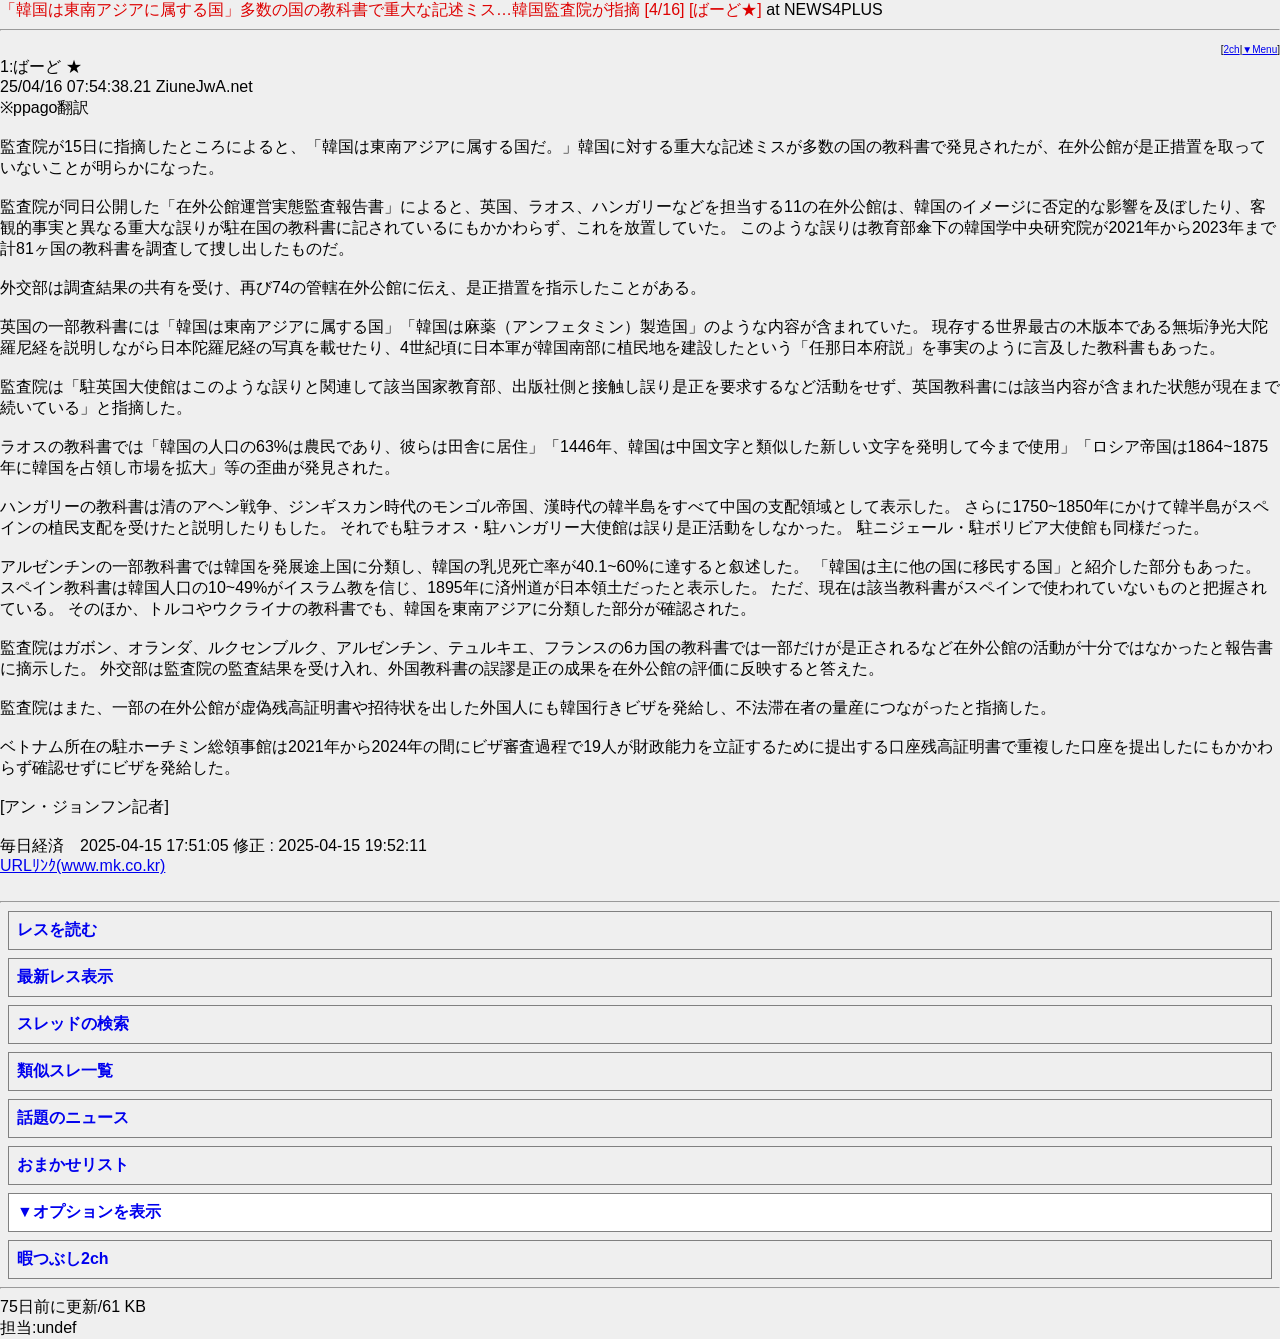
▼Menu (1259, 49)
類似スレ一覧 (65, 1070)
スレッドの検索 (73, 1023)
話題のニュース (73, 1117)
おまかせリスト (73, 1164)
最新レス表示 (65, 976)
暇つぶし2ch (63, 1258)
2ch (1232, 49)
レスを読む (57, 929)
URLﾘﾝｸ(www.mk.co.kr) (82, 865)
